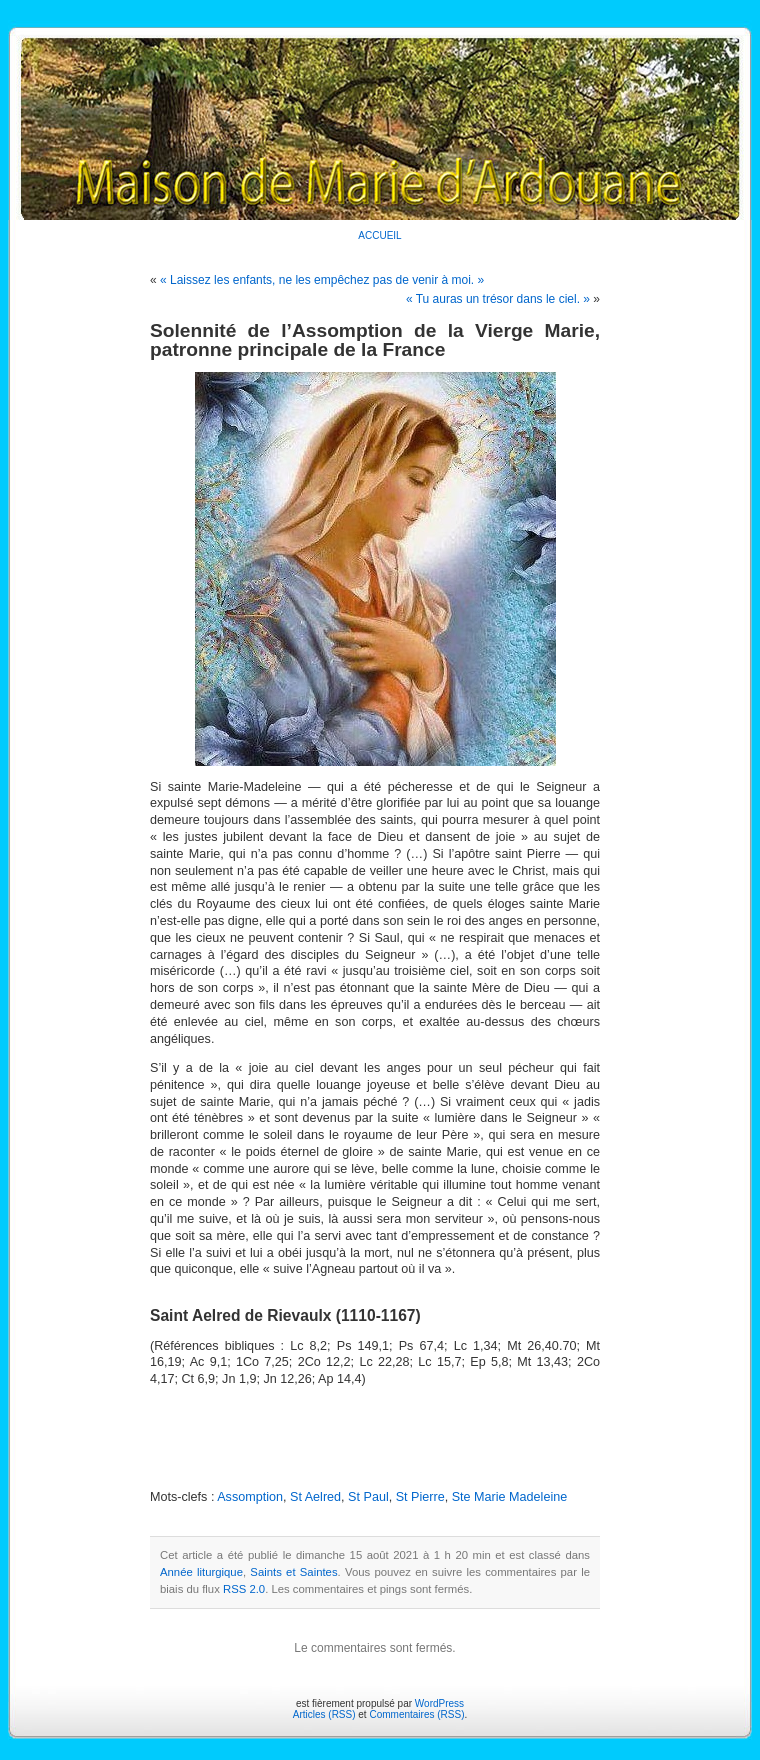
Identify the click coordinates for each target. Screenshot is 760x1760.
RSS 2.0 (244, 1589)
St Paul (368, 1497)
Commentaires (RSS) (416, 1714)
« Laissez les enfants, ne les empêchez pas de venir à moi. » (322, 280)
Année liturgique (201, 1572)
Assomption (250, 1497)
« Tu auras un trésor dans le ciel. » (498, 299)
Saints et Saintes (293, 1572)
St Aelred (315, 1497)
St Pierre (420, 1497)
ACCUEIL (379, 235)
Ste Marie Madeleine (510, 1497)
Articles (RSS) (324, 1714)
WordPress (439, 1703)
